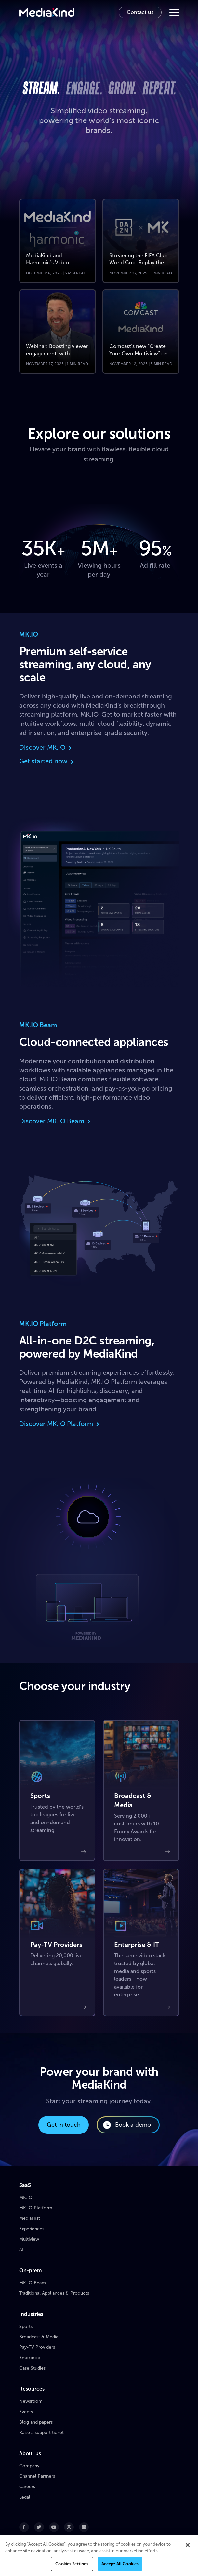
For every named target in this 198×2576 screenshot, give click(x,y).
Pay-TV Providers (37, 2347)
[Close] (187, 2545)
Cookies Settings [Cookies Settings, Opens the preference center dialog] (71, 2564)
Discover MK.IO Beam (55, 1121)
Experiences (31, 2228)
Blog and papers (36, 2422)
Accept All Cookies (120, 2564)
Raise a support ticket (41, 2432)
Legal (24, 2497)
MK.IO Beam (32, 2282)
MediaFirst (29, 2218)
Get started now (47, 761)
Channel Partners (37, 2476)
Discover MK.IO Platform (59, 1423)
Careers (27, 2486)
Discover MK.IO (46, 747)
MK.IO (26, 2197)
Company (29, 2465)
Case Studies (32, 2368)
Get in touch (64, 2124)
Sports (26, 2326)
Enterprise (29, 2357)
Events (26, 2411)
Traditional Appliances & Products (54, 2293)
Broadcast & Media (38, 2336)
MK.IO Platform (35, 2207)
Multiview (29, 2239)
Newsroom (31, 2401)
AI (21, 2249)
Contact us (140, 12)
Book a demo (126, 2125)
